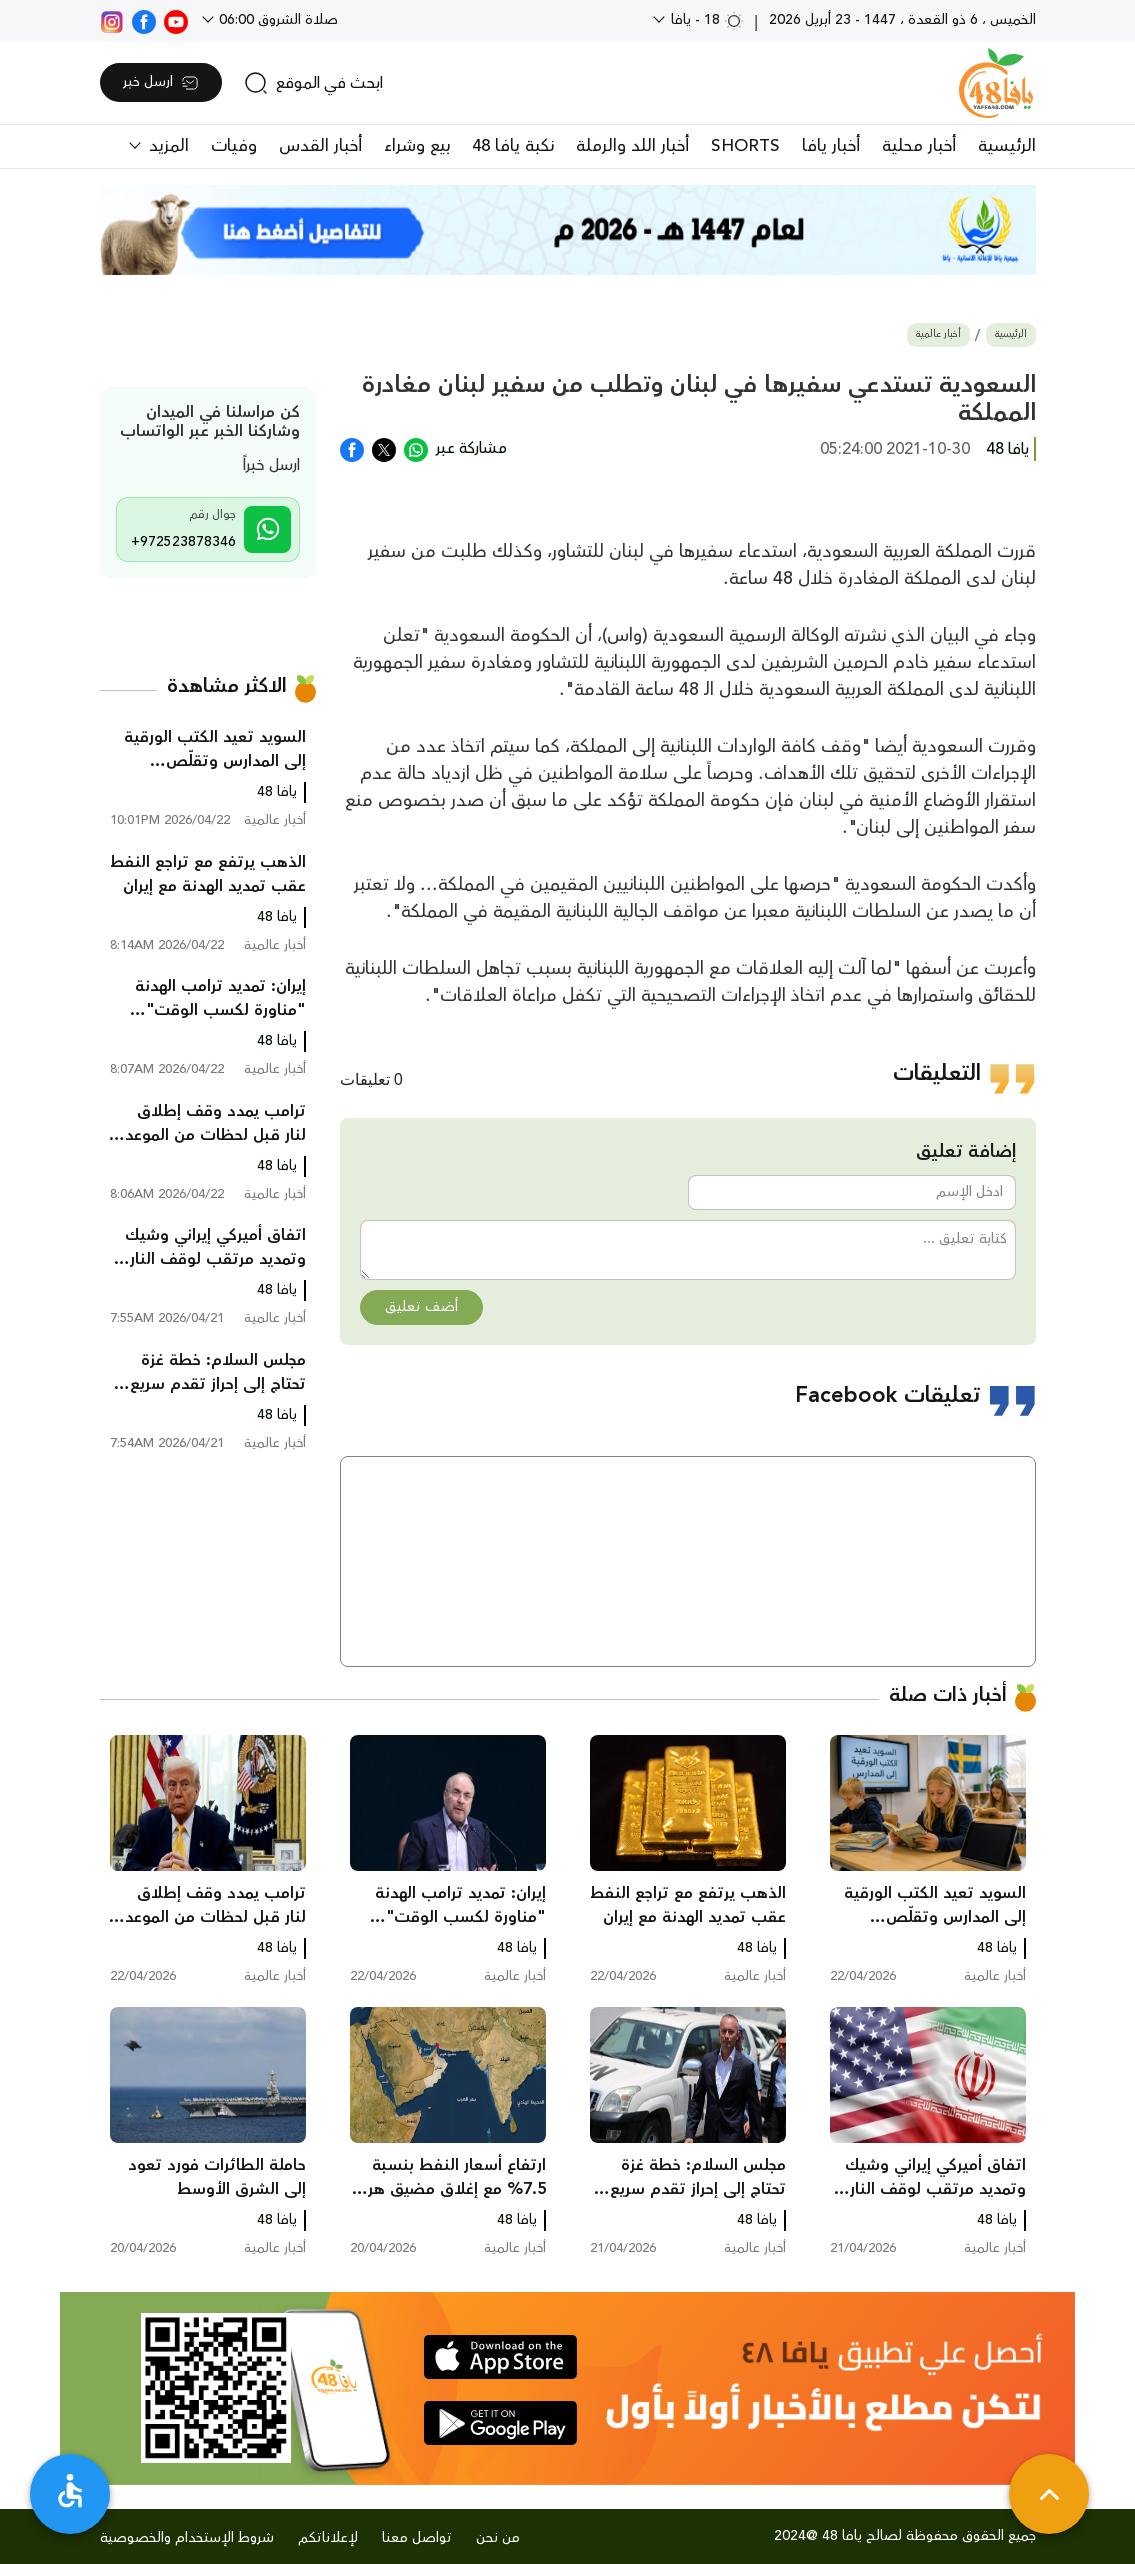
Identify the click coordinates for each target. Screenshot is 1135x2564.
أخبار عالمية (938, 334)
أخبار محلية (919, 146)
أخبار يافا (831, 146)
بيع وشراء (417, 146)
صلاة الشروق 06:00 (276, 20)
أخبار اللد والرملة (632, 146)
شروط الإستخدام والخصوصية (187, 2538)
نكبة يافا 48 (513, 146)
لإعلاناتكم (328, 2538)
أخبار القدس (320, 146)
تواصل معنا (417, 2538)
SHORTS (745, 146)
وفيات (234, 146)
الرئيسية (1007, 146)
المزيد (166, 146)
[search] (313, 83)
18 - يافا (705, 20)
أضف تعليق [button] (421, 1307)
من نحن (498, 2538)
